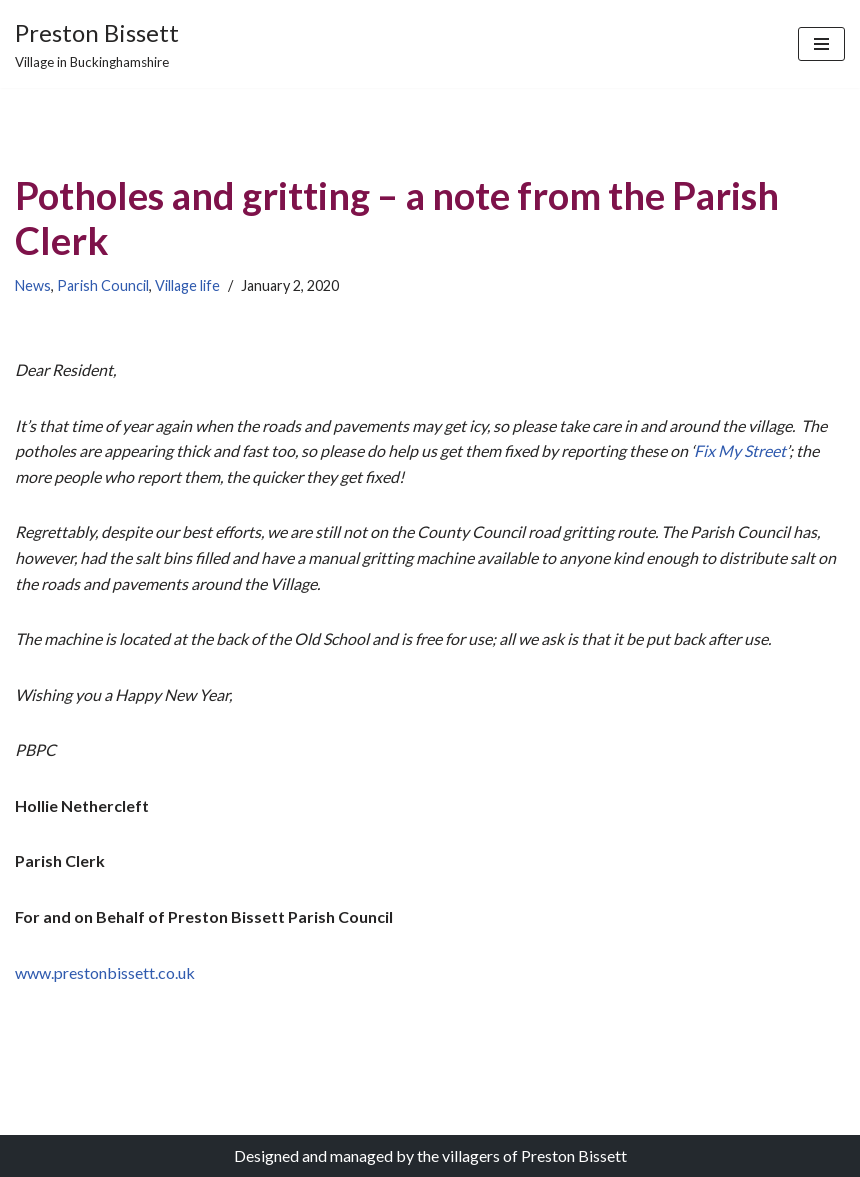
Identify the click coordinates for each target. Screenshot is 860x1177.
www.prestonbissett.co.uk (105, 972)
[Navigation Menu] (821, 44)
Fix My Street (740, 450)
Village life (187, 285)
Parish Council (103, 285)
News (33, 285)
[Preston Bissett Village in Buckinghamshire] (97, 44)
